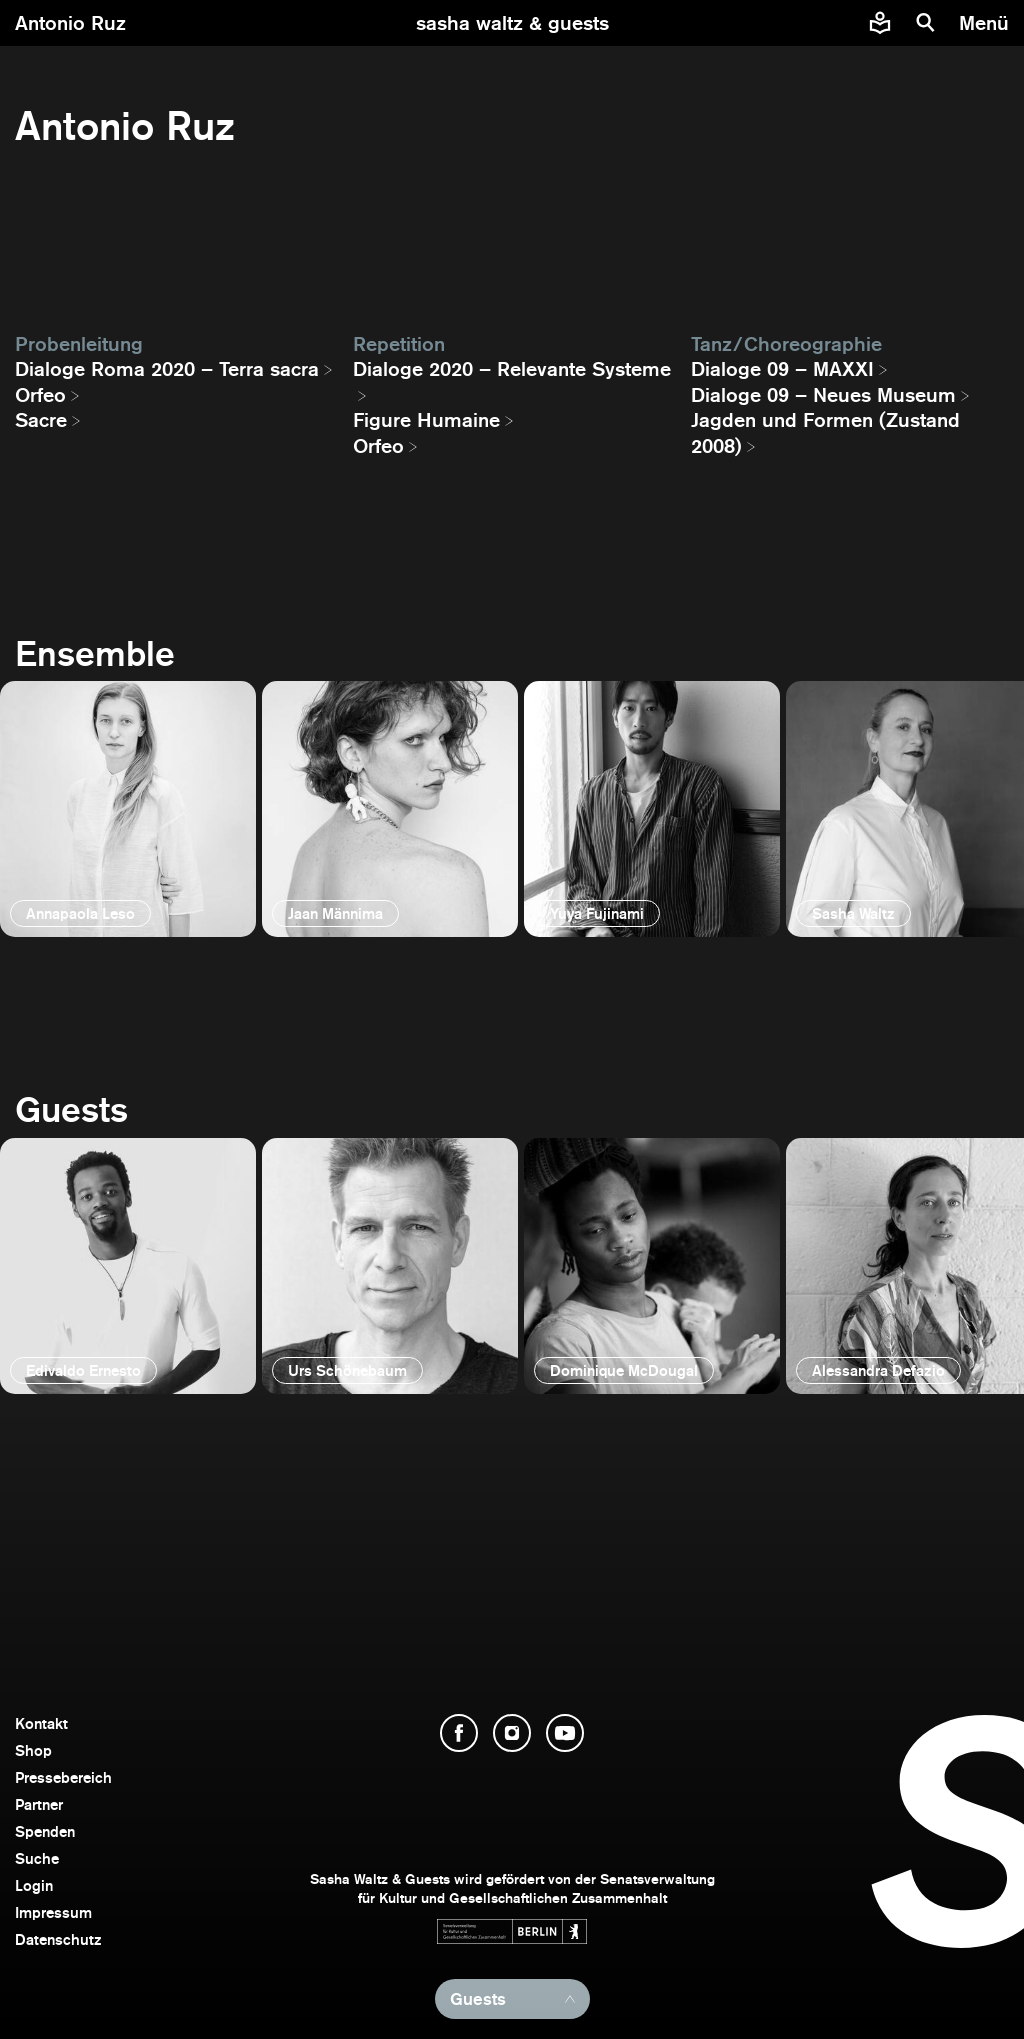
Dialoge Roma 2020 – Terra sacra (167, 369)
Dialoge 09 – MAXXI (782, 369)
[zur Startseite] (512, 23)
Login (34, 1885)
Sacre (41, 420)
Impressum (53, 1912)
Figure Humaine (426, 420)
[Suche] (926, 23)
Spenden (45, 1831)
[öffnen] (128, 809)
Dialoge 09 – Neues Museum (823, 395)
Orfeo (40, 395)
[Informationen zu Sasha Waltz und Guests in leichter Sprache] (880, 23)
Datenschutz (58, 1939)
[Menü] (986, 23)
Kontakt (41, 1723)
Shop (33, 1750)
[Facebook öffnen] (459, 1733)
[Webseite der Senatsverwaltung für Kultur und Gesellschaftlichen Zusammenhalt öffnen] (512, 1931)
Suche (37, 1858)
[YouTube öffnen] (565, 1733)
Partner (39, 1804)
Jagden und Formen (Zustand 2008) (825, 432)
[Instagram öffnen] (512, 1733)
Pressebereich (63, 1777)
